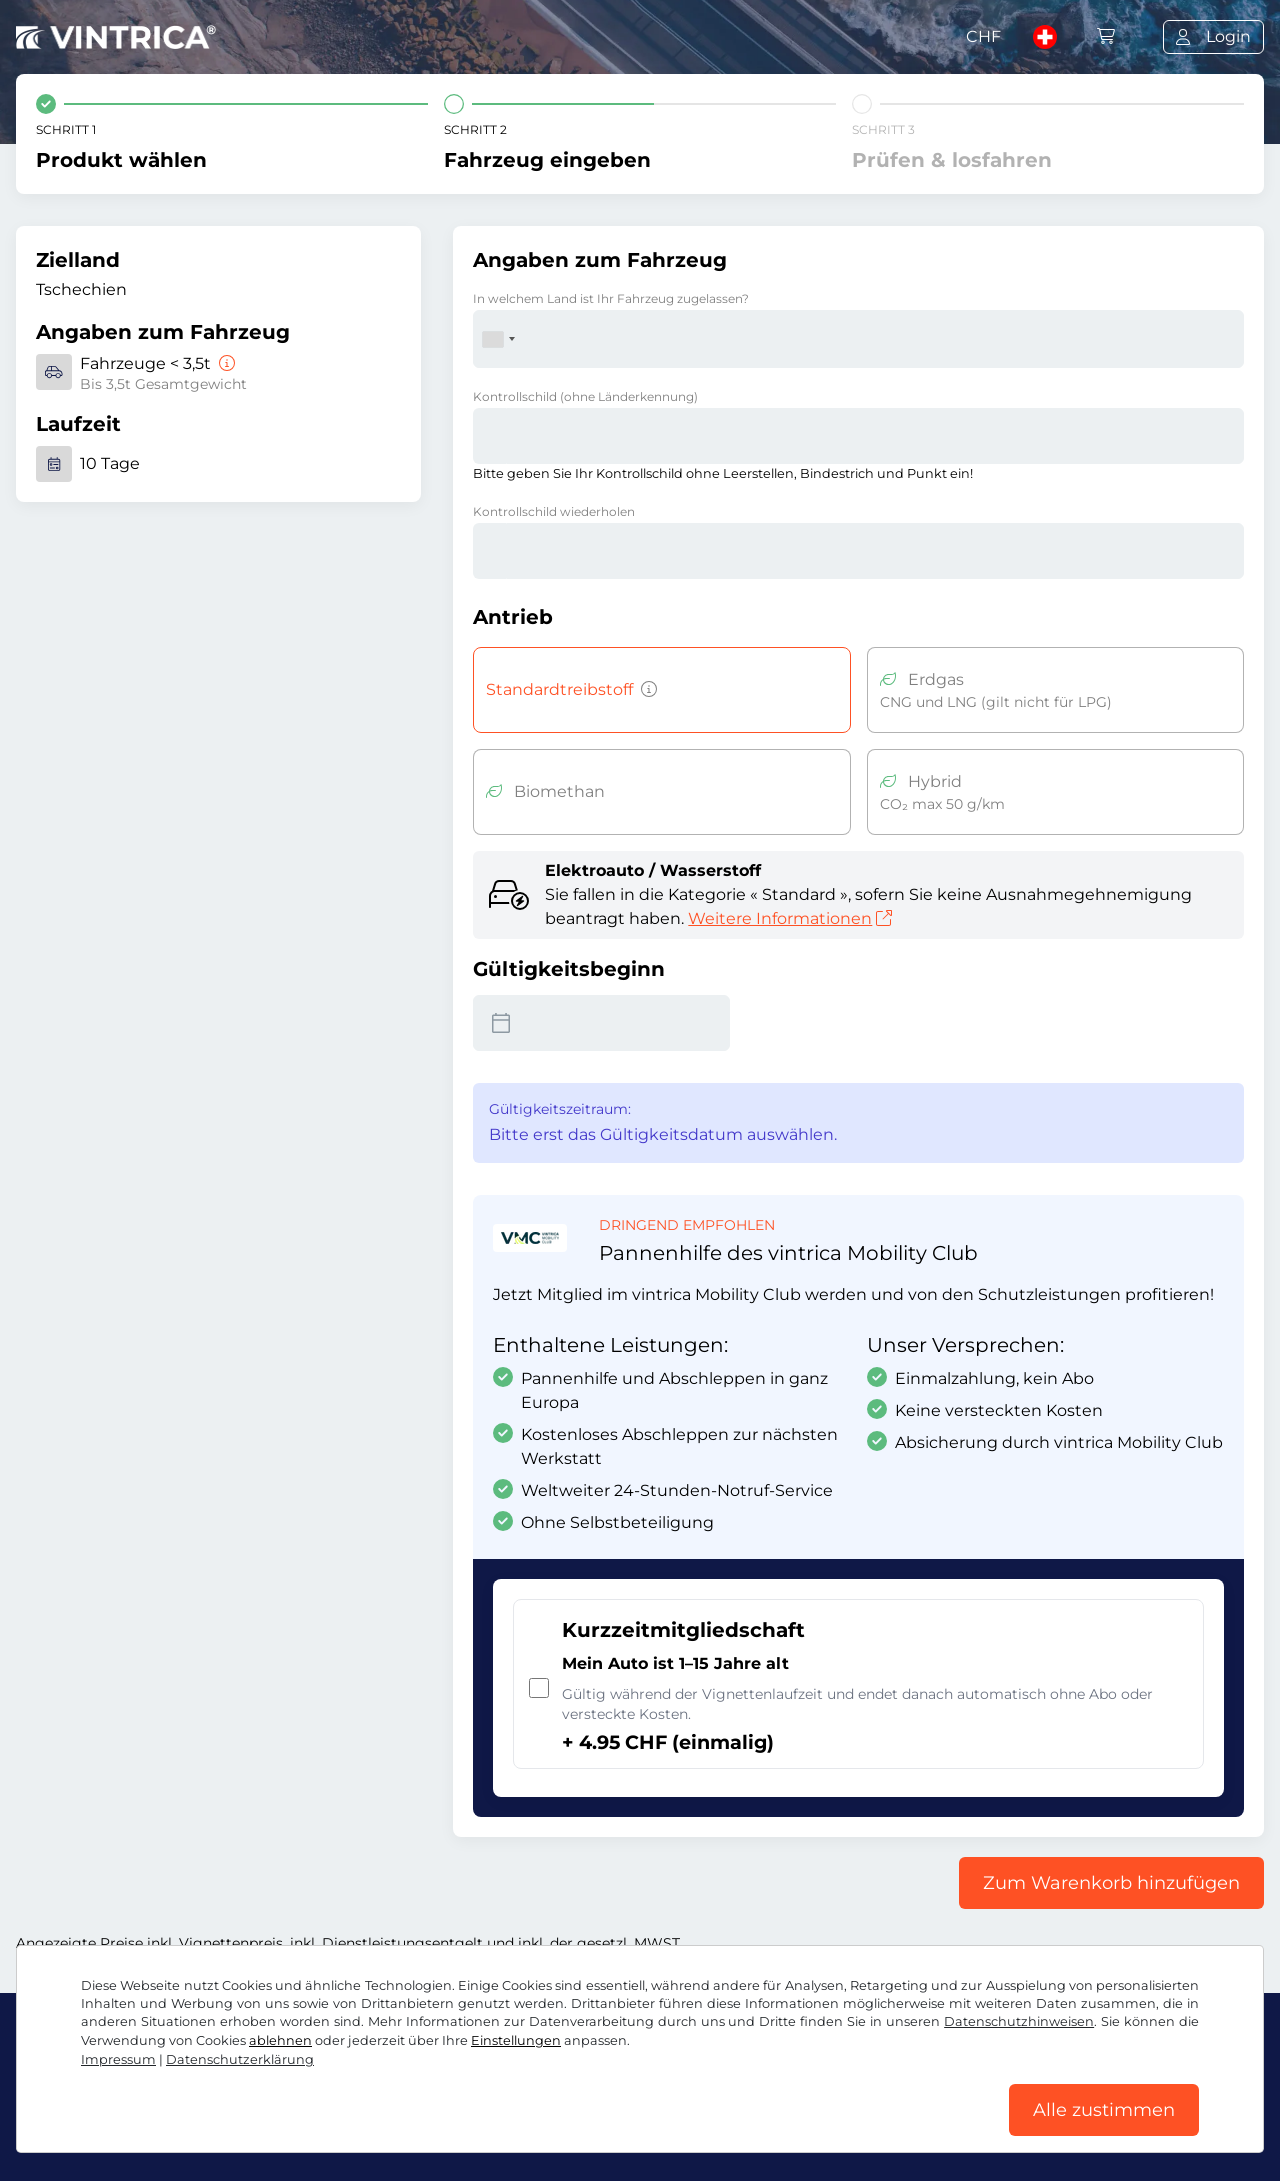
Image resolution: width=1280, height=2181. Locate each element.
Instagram (181, 2084)
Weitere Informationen (790, 918)
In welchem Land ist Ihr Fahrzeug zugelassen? (611, 298)
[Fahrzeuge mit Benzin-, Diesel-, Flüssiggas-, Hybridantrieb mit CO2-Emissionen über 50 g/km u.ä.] (645, 690)
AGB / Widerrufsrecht (101, 2128)
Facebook (66, 2084)
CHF (983, 36)
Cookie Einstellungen (478, 2128)
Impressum (623, 2128)
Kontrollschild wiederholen (554, 511)
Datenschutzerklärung (289, 2128)
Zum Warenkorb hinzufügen (1111, 1883)
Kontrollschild (585, 396)
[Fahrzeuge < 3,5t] (225, 363)
